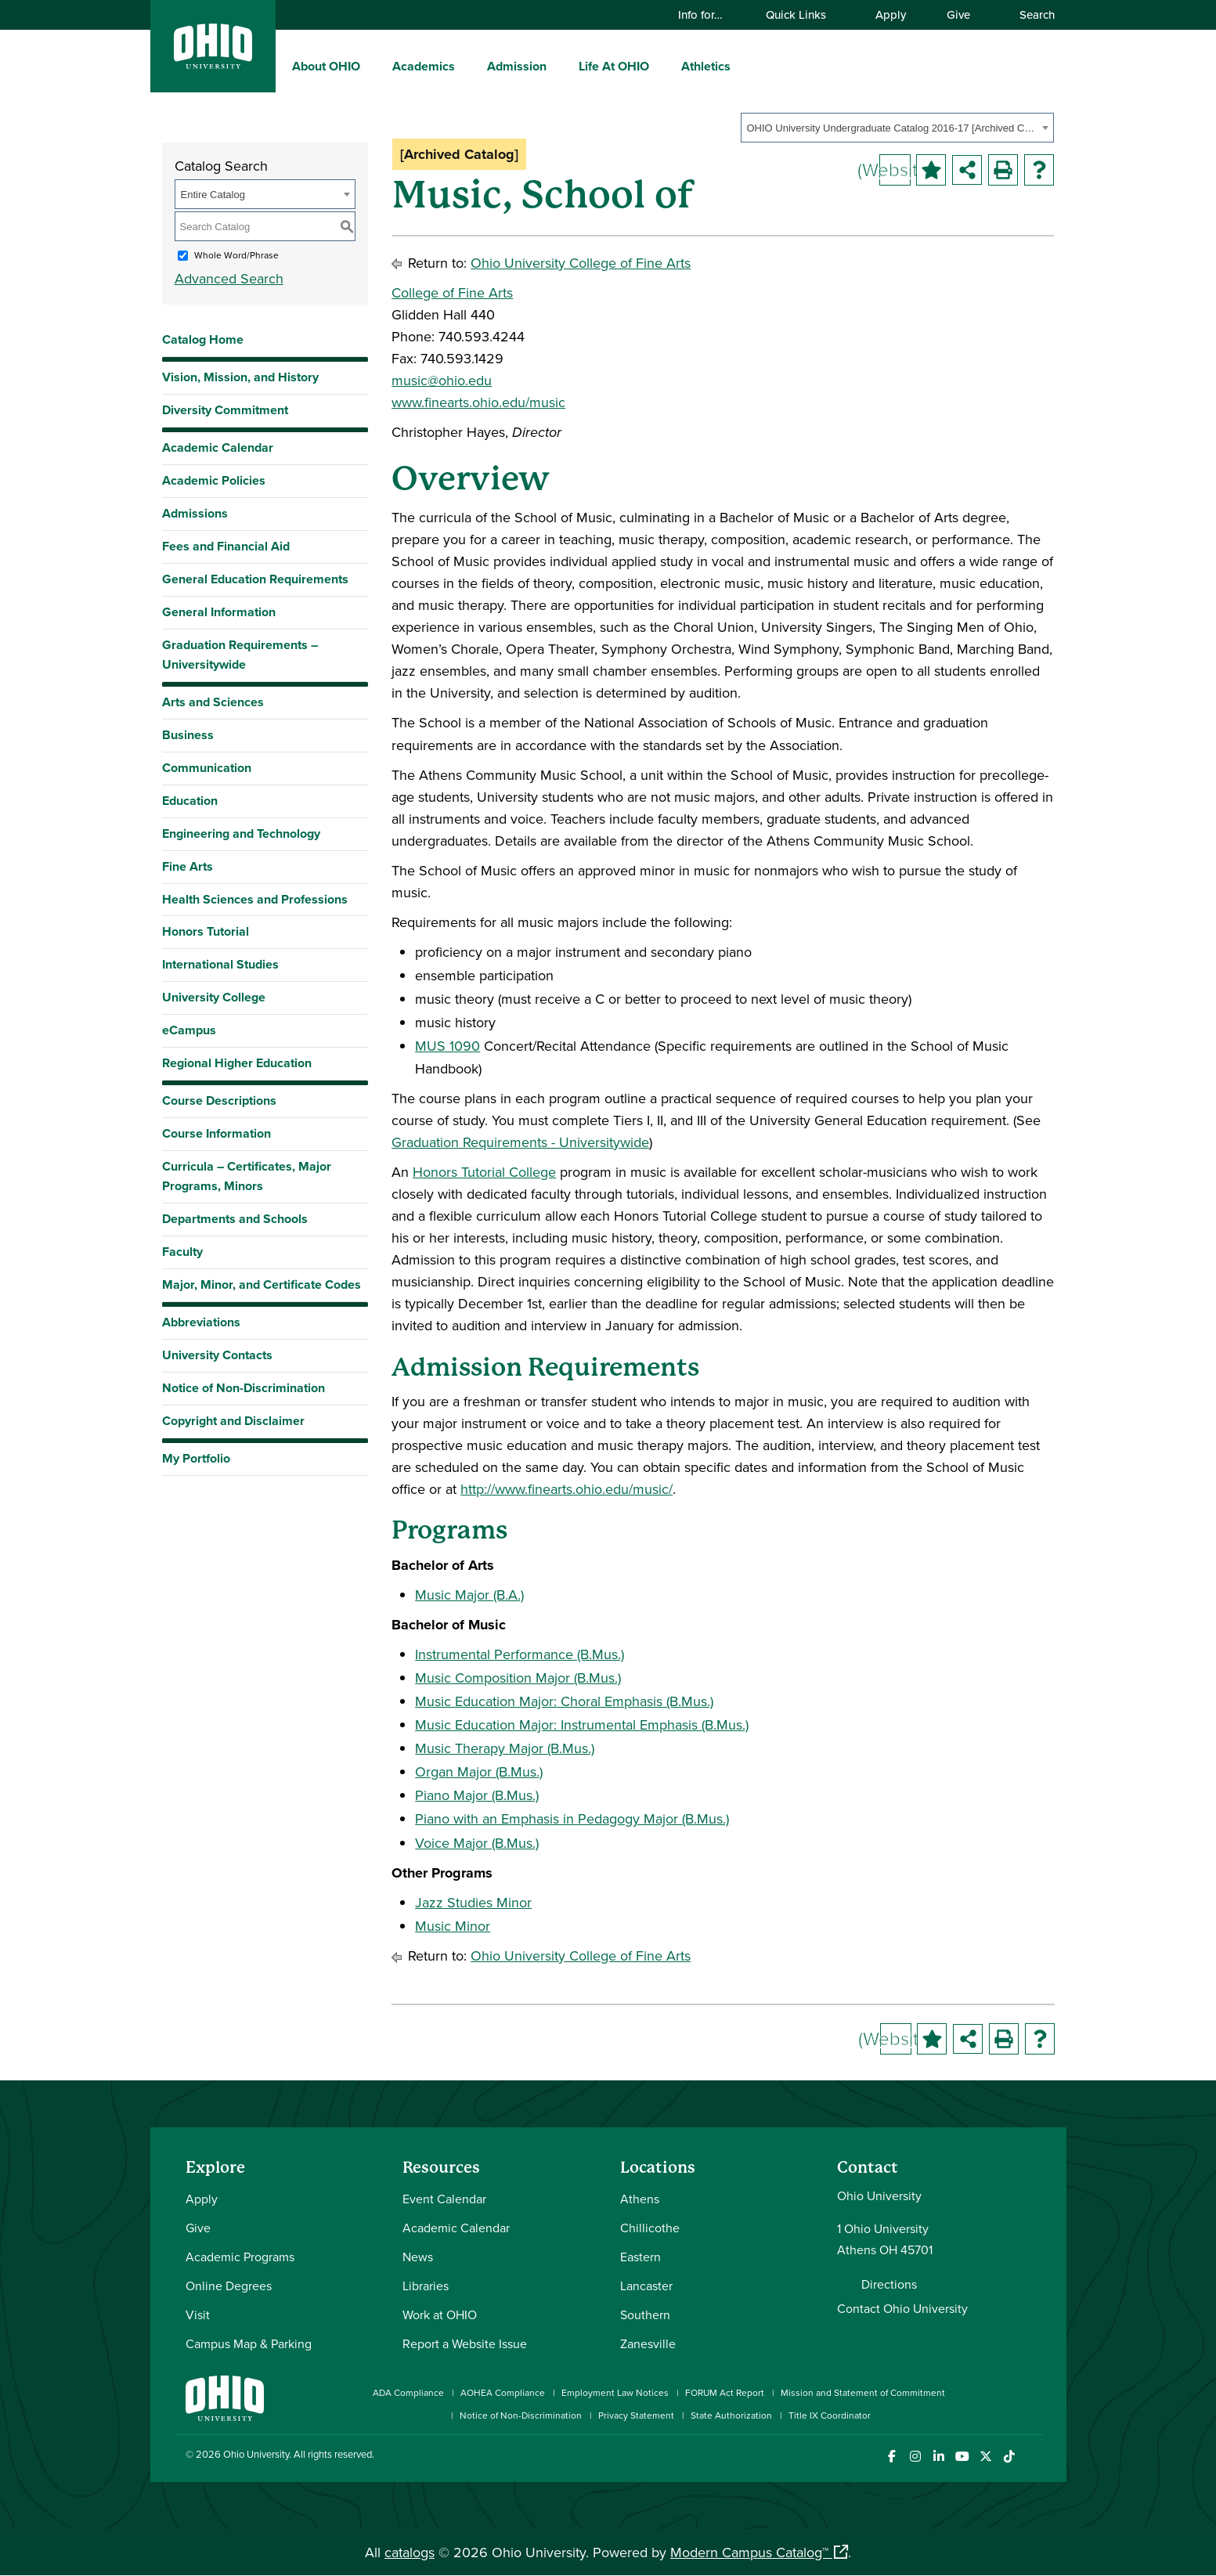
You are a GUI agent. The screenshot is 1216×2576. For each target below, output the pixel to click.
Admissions (195, 513)
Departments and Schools (235, 1219)
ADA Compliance (408, 2392)
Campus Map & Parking (249, 2343)
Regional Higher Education (237, 1063)
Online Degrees (229, 2285)
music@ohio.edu (442, 380)
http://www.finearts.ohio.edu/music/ (566, 1489)
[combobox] (897, 128)
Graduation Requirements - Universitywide (520, 1142)
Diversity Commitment (225, 410)
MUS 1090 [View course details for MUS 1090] (447, 1045)
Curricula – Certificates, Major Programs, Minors (246, 1176)
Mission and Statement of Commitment (863, 2392)
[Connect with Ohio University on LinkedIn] (939, 2456)
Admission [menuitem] (517, 66)
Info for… (708, 14)
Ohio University (256, 2454)
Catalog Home (203, 339)
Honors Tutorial (205, 931)
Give (958, 14)
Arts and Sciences (213, 702)
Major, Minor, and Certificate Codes (261, 1284)
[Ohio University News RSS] (1033, 2456)
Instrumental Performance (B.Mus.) (519, 1654)
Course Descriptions (219, 1100)
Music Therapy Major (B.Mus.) (504, 1748)
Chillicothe (650, 2227)
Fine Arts (187, 866)
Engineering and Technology (241, 833)
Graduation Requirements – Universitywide (240, 654)
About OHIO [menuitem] (326, 66)
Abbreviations (201, 1322)
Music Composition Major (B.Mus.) (518, 1677)
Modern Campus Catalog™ (749, 2552)
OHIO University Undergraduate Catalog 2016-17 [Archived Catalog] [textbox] (892, 128)
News (417, 2256)
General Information (219, 612)
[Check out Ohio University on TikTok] (1009, 2456)
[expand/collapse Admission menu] (558, 65)
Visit (198, 2314)
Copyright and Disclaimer (233, 1421)
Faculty (182, 1252)
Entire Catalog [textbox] (213, 194)
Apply (890, 14)
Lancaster (646, 2285)
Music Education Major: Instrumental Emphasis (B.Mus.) (582, 1724)
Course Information (216, 1133)
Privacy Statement (636, 2415)
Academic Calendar (217, 447)
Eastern (640, 2256)
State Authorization (731, 2415)
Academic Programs (240, 2256)
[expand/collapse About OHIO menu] (372, 65)
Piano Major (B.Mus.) (477, 1795)
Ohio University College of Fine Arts (581, 262)
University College (213, 997)
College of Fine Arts (452, 292)
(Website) (895, 169)
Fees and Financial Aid (226, 546)
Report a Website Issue (464, 2343)
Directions (889, 2284)
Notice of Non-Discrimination (243, 1388)
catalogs (409, 2552)
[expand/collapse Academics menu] (466, 65)
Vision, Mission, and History (240, 377)
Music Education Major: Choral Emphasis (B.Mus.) (564, 1701)
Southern (645, 2314)
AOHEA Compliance (502, 2392)
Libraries (425, 2285)
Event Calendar (444, 2198)
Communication (206, 768)
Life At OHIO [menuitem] (614, 66)
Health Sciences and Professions (255, 899)
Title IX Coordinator (829, 2415)
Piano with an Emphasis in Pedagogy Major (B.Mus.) (572, 1818)
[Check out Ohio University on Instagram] (916, 2456)
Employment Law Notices (615, 2392)
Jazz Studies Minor (473, 1902)
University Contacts (217, 1355)
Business (188, 735)
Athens (639, 2198)
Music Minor (452, 1926)
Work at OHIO (439, 2314)
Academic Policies (213, 480)
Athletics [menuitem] (706, 66)
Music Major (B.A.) (469, 1594)
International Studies (220, 964)
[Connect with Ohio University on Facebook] (892, 2456)
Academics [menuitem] (423, 66)
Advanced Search (229, 278)
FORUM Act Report (724, 2392)
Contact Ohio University (902, 2308)
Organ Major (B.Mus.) (479, 1771)
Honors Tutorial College (484, 1172)
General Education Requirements (255, 579)
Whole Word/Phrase (236, 255)
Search (1030, 14)
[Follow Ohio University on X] (986, 2456)
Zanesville (648, 2343)
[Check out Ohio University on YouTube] (962, 2456)
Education (190, 801)
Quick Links (803, 14)
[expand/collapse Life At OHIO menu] (660, 65)
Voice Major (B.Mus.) (477, 1843)
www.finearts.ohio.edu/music (478, 402)
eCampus (189, 1030)
